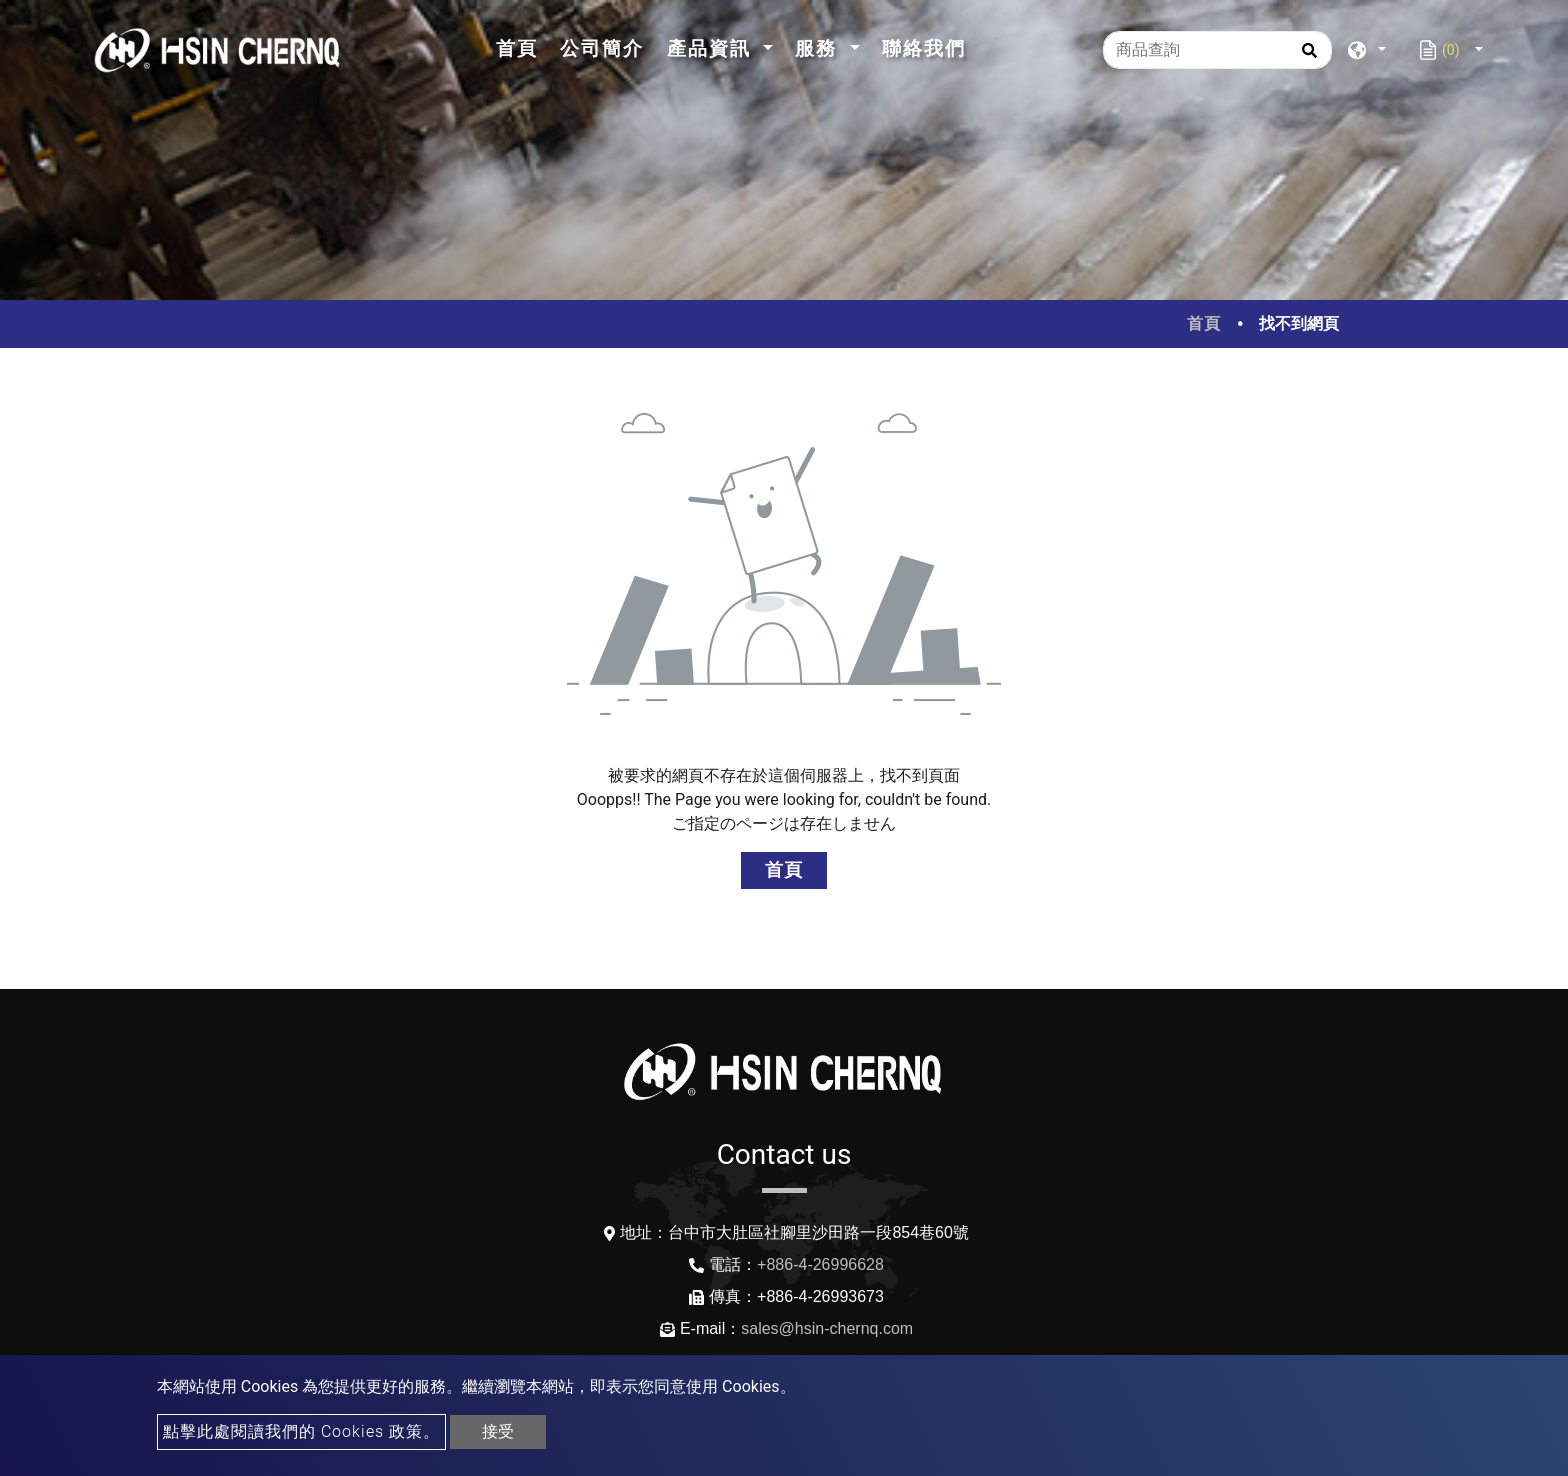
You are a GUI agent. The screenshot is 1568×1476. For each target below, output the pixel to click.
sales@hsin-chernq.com (827, 1328)
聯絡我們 (924, 48)
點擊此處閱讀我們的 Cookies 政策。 (301, 1431)
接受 (498, 1431)
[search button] (1306, 57)
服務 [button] (819, 48)
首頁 (522, 46)
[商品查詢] (1217, 50)
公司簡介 (602, 48)
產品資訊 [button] (712, 48)
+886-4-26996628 (820, 1264)
